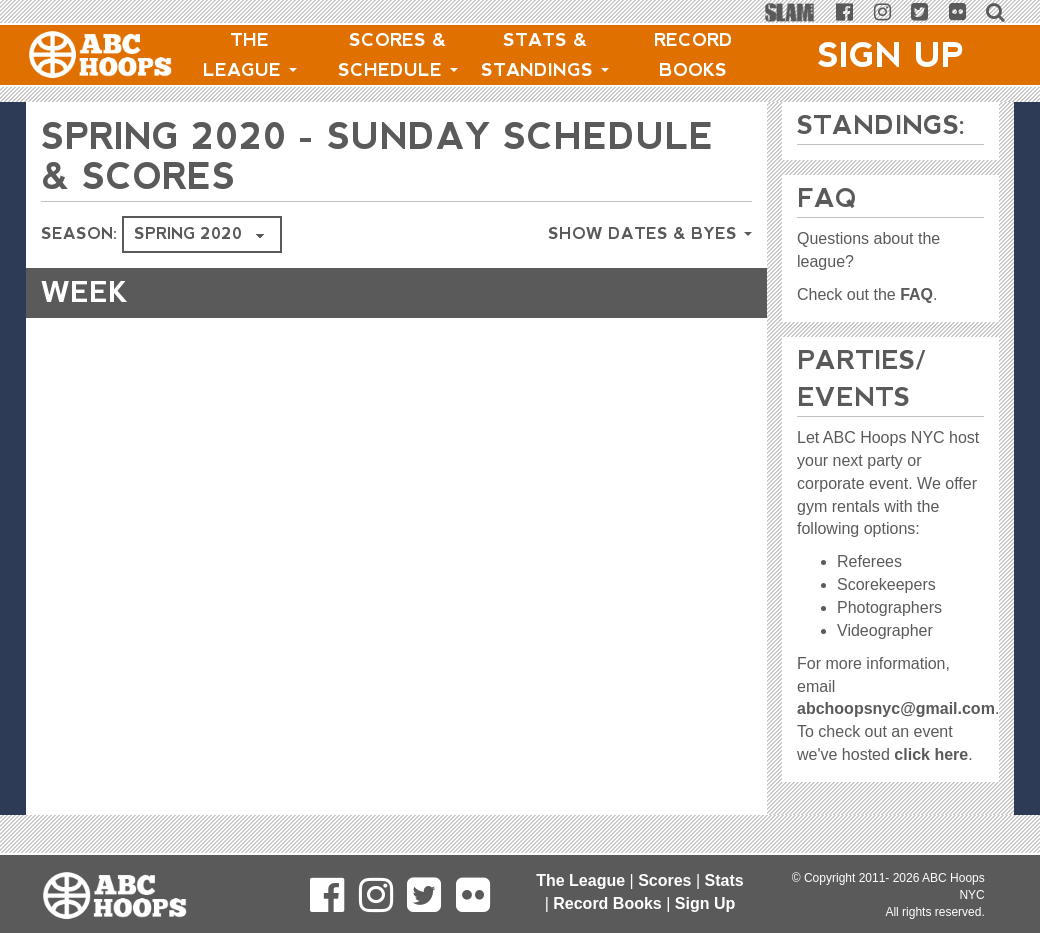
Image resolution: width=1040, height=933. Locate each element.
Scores (664, 880)
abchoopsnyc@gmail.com (896, 708)
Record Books (693, 55)
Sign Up (891, 55)
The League (250, 55)
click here (931, 754)
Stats (724, 880)
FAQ (916, 294)
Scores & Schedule (398, 55)
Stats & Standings (545, 55)
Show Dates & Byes (650, 233)
